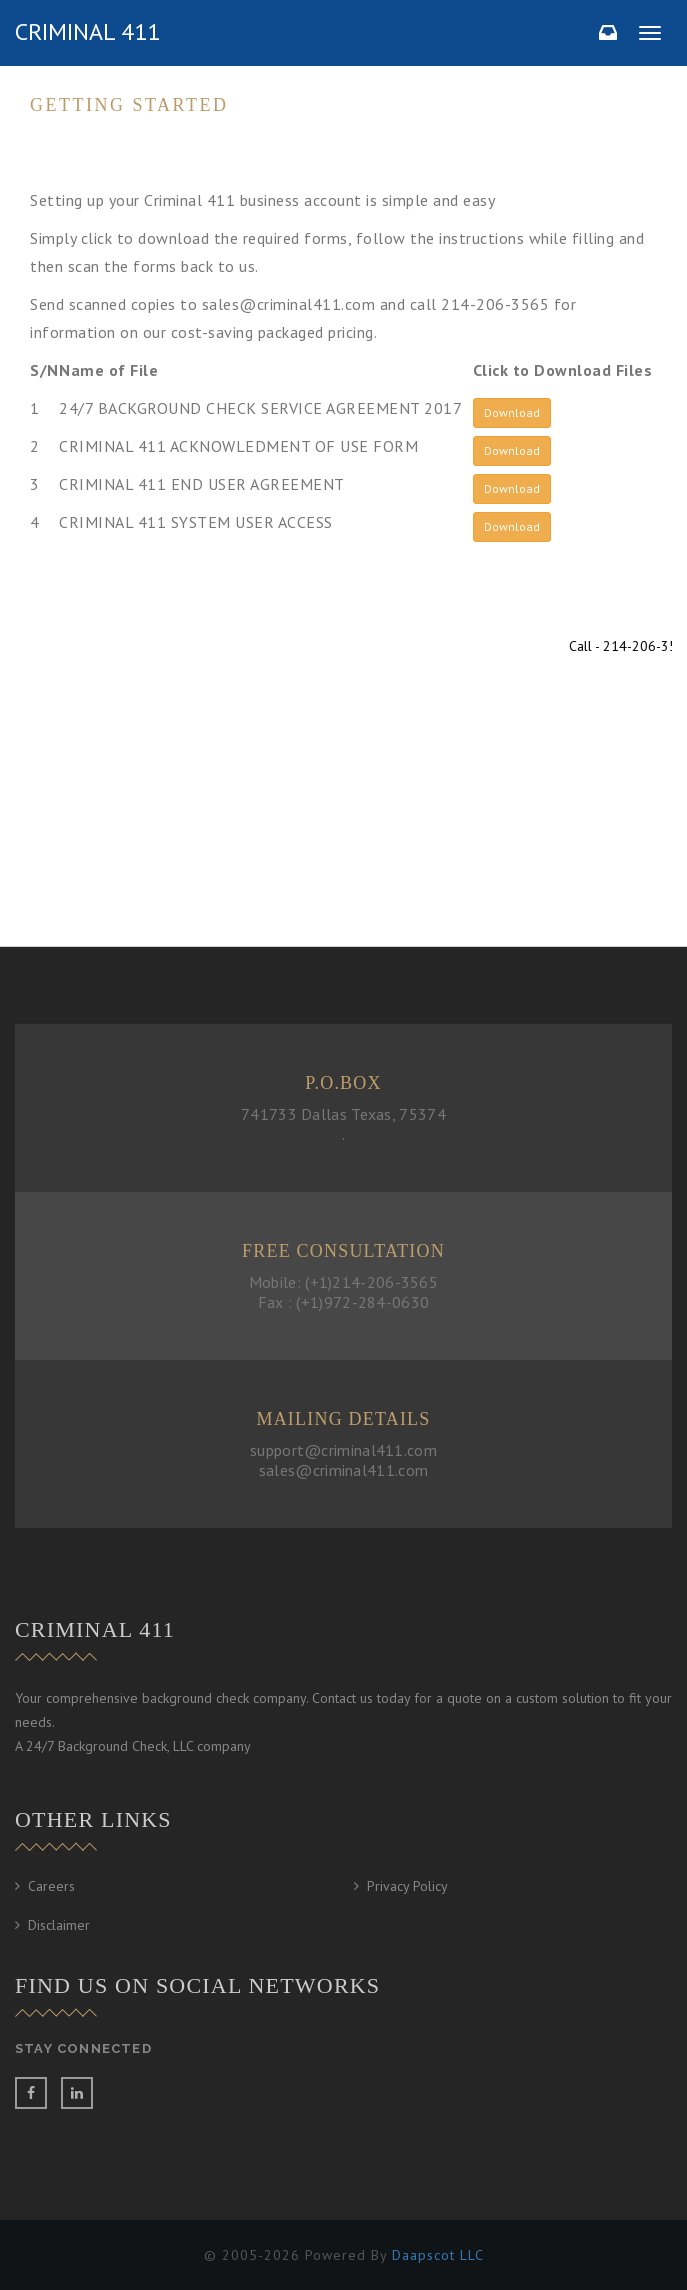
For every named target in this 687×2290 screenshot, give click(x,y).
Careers (51, 1886)
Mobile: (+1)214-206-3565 (343, 1282)
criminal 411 (87, 31)
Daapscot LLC (438, 2255)
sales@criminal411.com (343, 1470)
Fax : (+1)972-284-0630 (344, 1302)
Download (512, 412)
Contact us (119, 845)
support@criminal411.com (343, 1450)
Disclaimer (59, 1925)
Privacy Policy (407, 1886)
